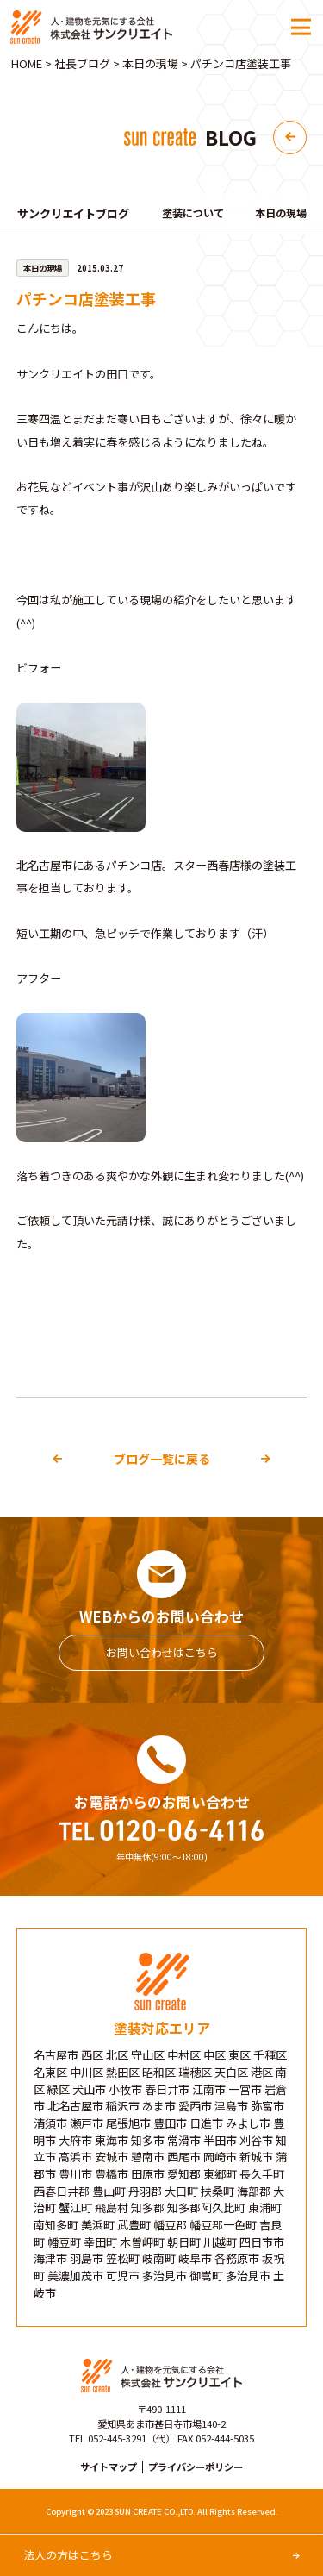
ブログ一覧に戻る (162, 1458)
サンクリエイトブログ (73, 214)
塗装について (196, 213)
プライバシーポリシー (195, 2466)
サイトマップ (108, 2466)
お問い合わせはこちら (162, 1652)
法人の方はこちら (73, 2553)
